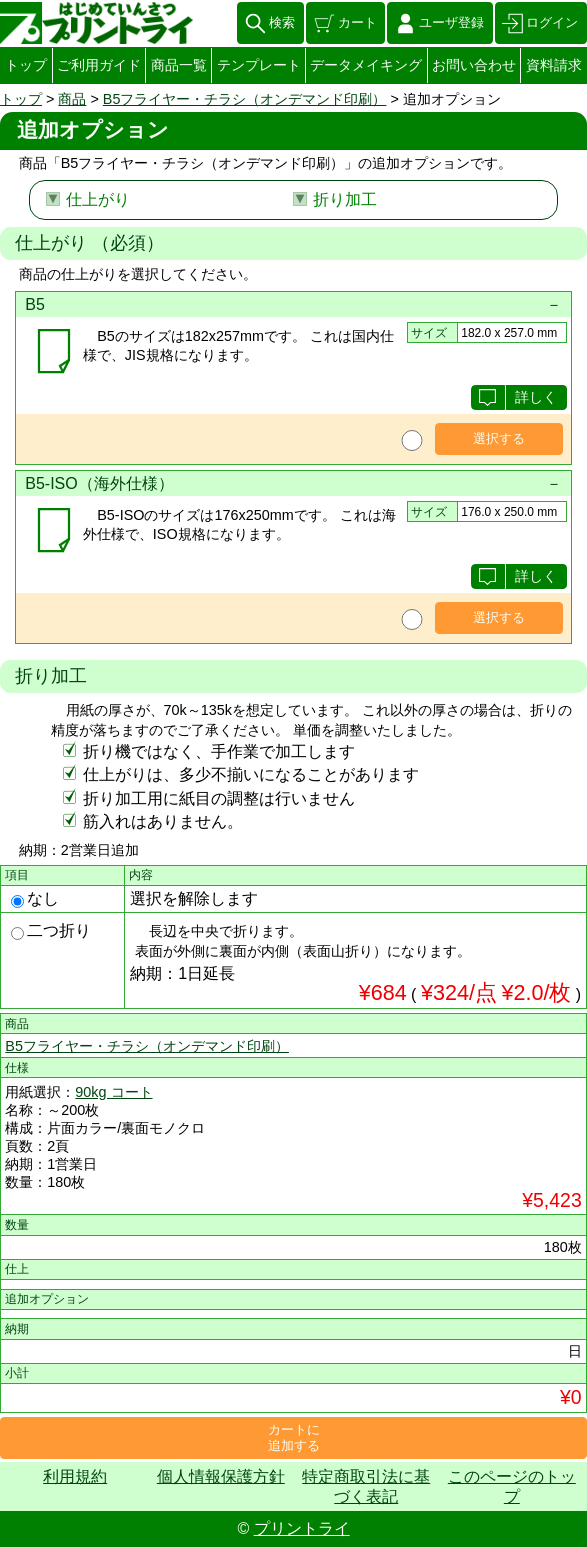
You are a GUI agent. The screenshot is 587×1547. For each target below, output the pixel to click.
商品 (72, 99)
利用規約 (75, 1476)
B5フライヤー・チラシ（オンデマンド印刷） (245, 99)
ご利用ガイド (99, 65)
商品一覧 (179, 65)
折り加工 (345, 199)
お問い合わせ (474, 65)
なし (35, 898)
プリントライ (302, 1528)
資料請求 (554, 65)
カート (357, 22)
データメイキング (366, 65)
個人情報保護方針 (221, 1476)
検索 (282, 22)
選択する (499, 438)
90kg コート (113, 1092)
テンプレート (259, 65)
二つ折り (51, 930)
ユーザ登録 (451, 22)
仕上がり (98, 199)
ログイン (552, 22)
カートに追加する (294, 1437)
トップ (26, 65)
